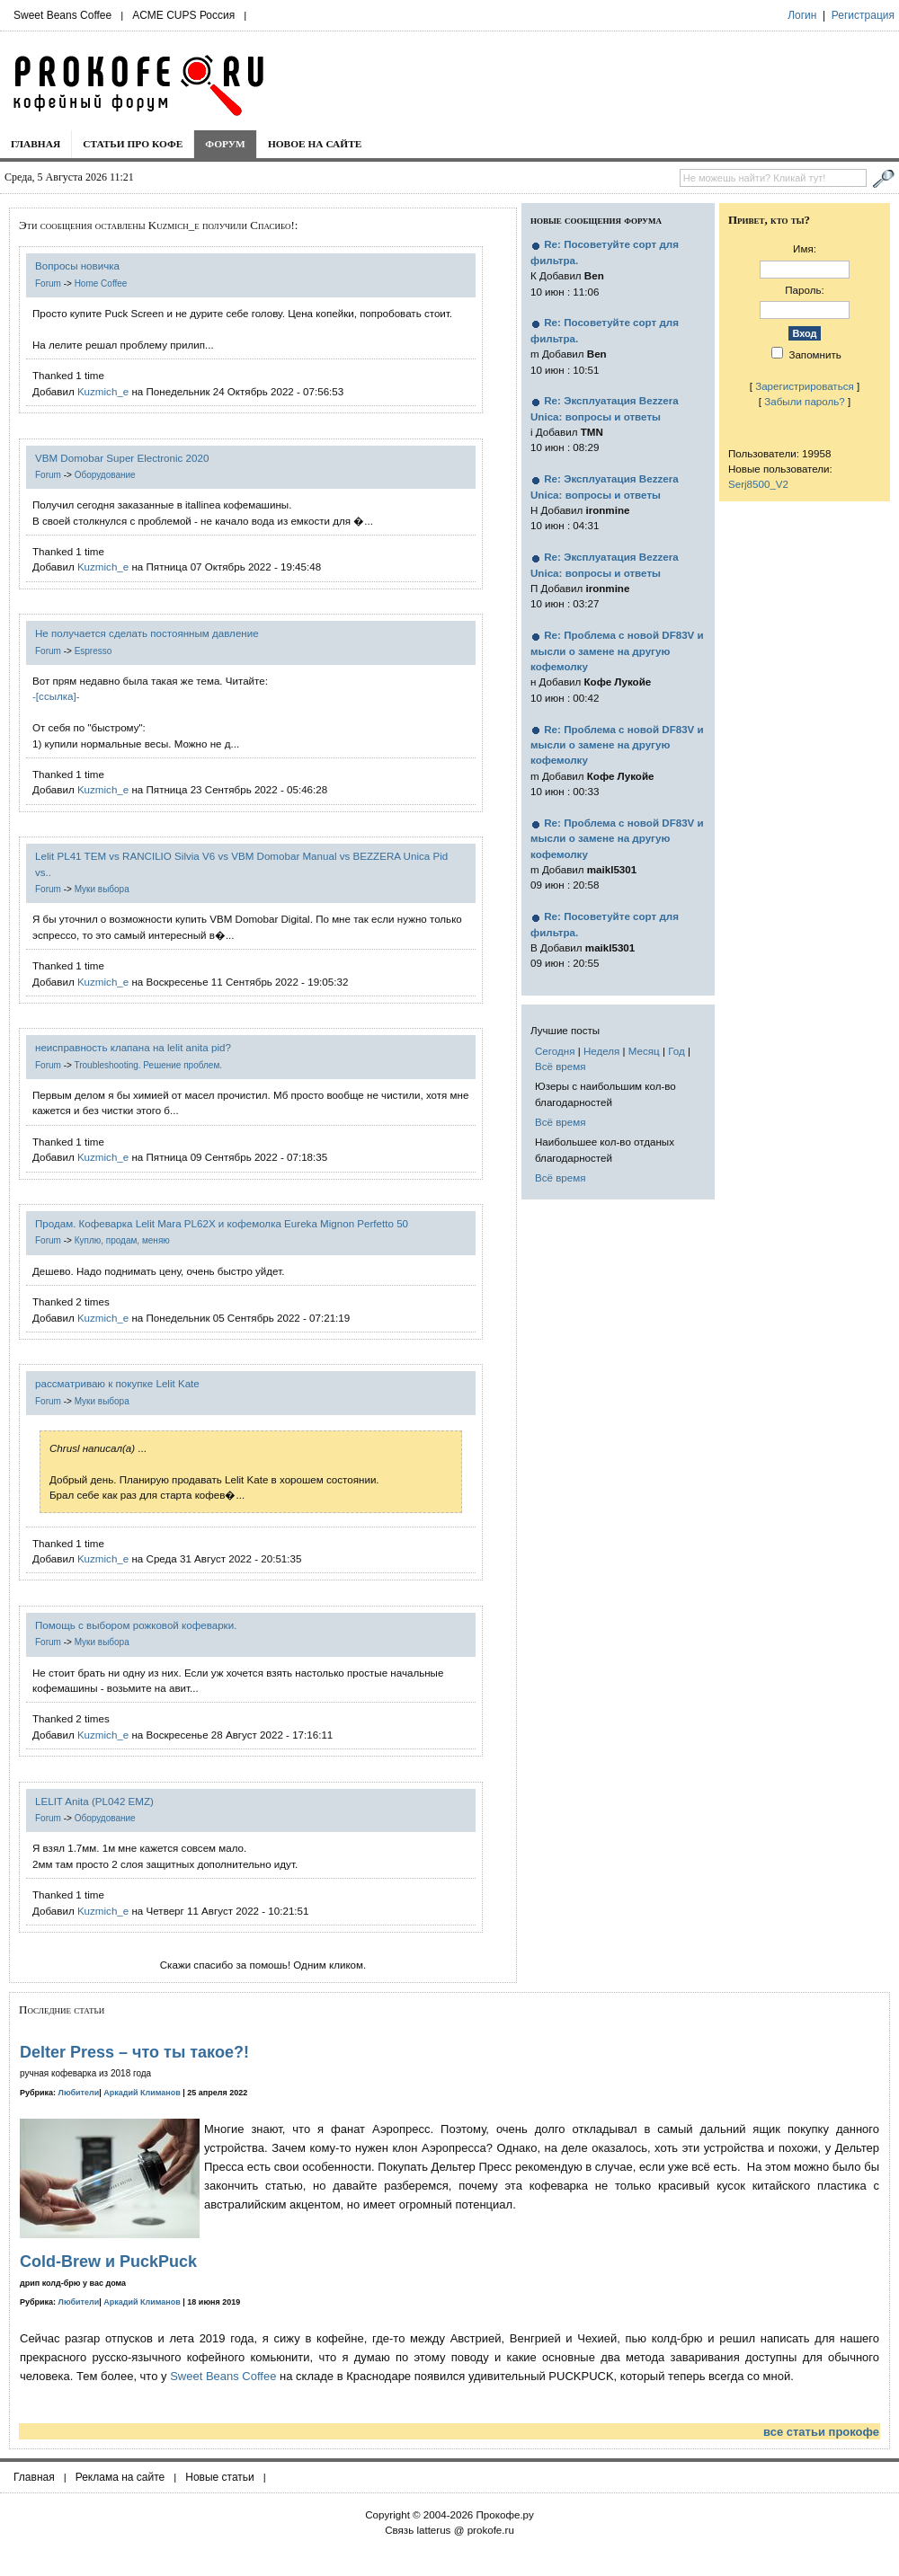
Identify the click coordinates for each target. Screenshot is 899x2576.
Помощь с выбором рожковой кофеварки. (135, 1625)
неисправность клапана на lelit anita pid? (133, 1047)
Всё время (560, 1066)
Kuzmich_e (103, 391)
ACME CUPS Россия (183, 15)
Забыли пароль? (804, 401)
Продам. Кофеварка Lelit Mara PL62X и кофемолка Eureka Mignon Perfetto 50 (221, 1223)
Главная (35, 143)
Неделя (601, 1051)
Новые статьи (219, 2477)
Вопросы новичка (77, 265)
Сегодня (554, 1051)
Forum (48, 283)
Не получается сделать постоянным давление (147, 633)
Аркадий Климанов (142, 2092)
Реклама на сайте (120, 2477)
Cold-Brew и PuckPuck (108, 2262)
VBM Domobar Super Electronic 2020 (122, 458)
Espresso (93, 651)
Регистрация (863, 15)
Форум (225, 143)
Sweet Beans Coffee (62, 15)
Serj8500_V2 (758, 484)
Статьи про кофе (132, 143)
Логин (802, 15)
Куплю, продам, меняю (122, 1240)
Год (676, 1051)
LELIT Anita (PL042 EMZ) (94, 1801)
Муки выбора (102, 889)
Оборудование (105, 475)
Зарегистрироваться (804, 386)
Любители (79, 2092)
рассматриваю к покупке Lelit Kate (117, 1383)
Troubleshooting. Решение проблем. (148, 1065)
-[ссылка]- (56, 696)
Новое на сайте (315, 143)
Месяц (644, 1051)
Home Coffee (101, 283)
